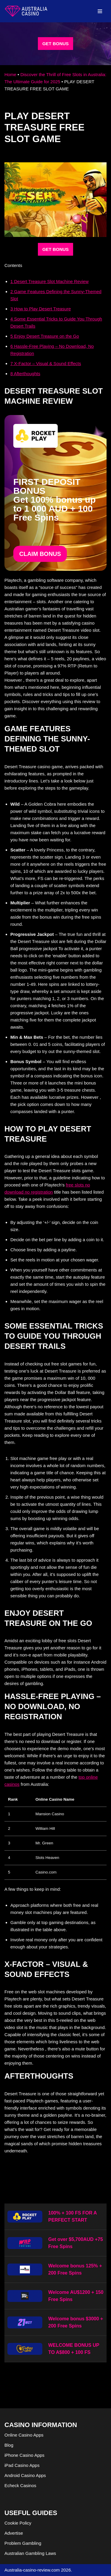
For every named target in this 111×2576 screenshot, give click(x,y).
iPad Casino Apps (21, 2465)
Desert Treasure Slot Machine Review (49, 281)
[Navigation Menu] (100, 11)
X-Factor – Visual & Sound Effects (45, 363)
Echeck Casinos (20, 2485)
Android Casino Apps (25, 2475)
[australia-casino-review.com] (26, 11)
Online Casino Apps (24, 2434)
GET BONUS (55, 43)
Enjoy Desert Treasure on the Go (44, 336)
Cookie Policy (17, 2522)
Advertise (13, 2533)
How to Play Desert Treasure (40, 308)
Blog (8, 2445)
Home (10, 74)
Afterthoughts (25, 373)
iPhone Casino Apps (24, 2455)
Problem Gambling (22, 2543)
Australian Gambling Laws (30, 2553)
